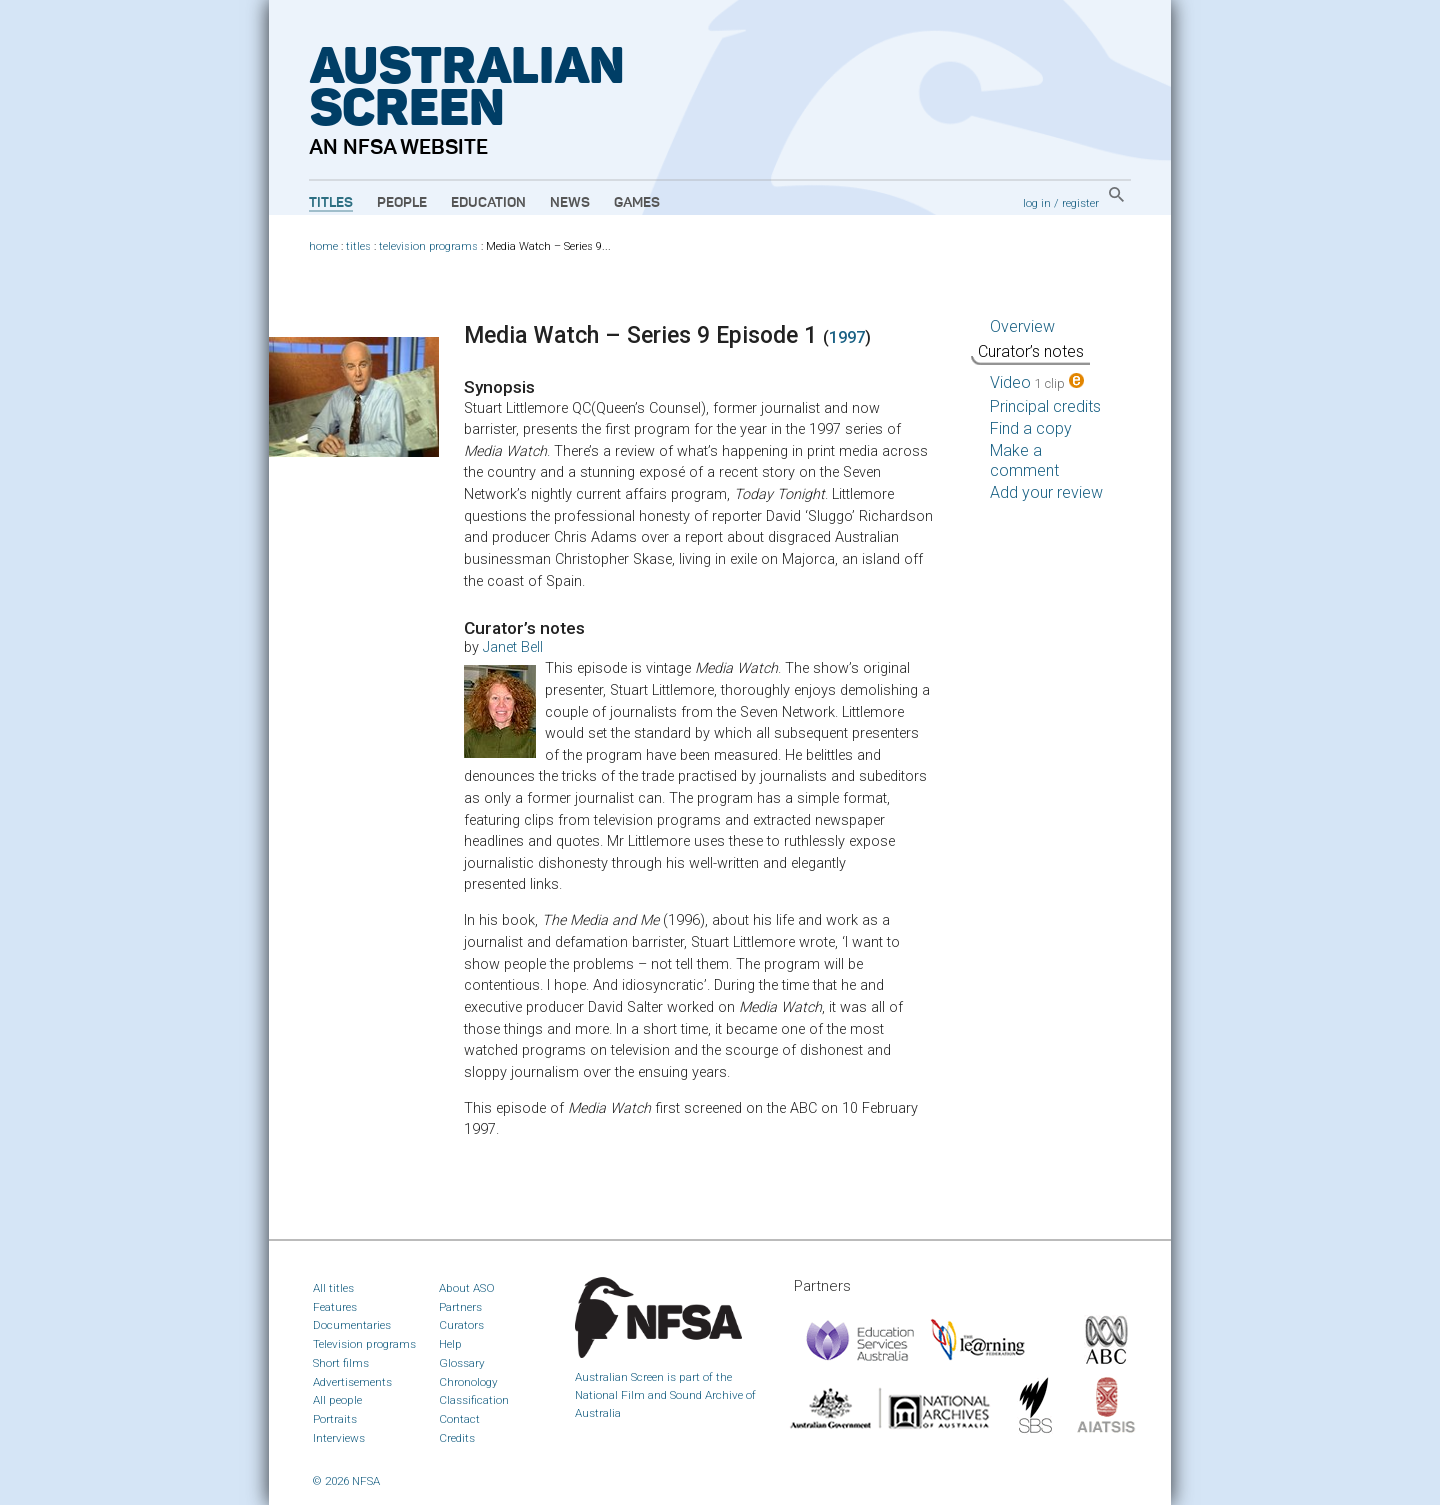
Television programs (364, 1344)
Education (488, 203)
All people (337, 1400)
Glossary (462, 1363)
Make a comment (1024, 460)
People (402, 203)
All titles (333, 1288)
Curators (461, 1325)
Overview (1022, 326)
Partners (460, 1307)
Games (637, 203)
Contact (459, 1419)
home (323, 246)
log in (1037, 203)
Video (1037, 382)
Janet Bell (513, 647)
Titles (331, 203)
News (570, 203)
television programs (428, 246)
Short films (341, 1363)
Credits (457, 1438)
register (1080, 203)
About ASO (467, 1288)
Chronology (468, 1382)
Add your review (1046, 492)
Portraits (335, 1419)
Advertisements (352, 1382)
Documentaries (352, 1325)
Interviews (339, 1438)
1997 (847, 337)
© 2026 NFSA (346, 1481)
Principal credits (1045, 406)
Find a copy (1031, 428)
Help (450, 1344)
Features (335, 1307)
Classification (474, 1400)
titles (358, 246)
